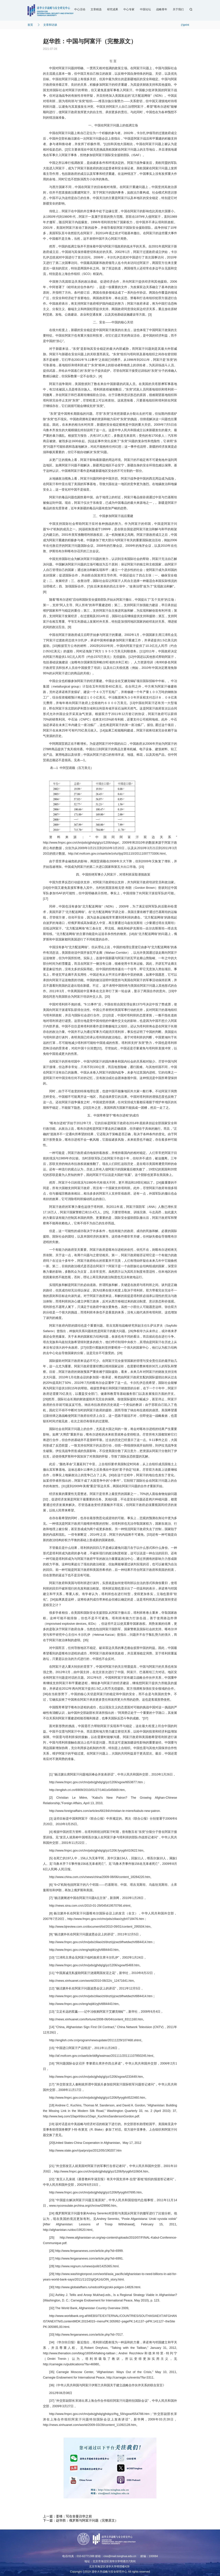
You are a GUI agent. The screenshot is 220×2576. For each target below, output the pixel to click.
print (185, 24)
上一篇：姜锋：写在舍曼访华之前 (67, 2516)
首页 (30, 24)
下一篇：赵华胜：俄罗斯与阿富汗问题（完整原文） (80, 2520)
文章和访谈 (50, 24)
